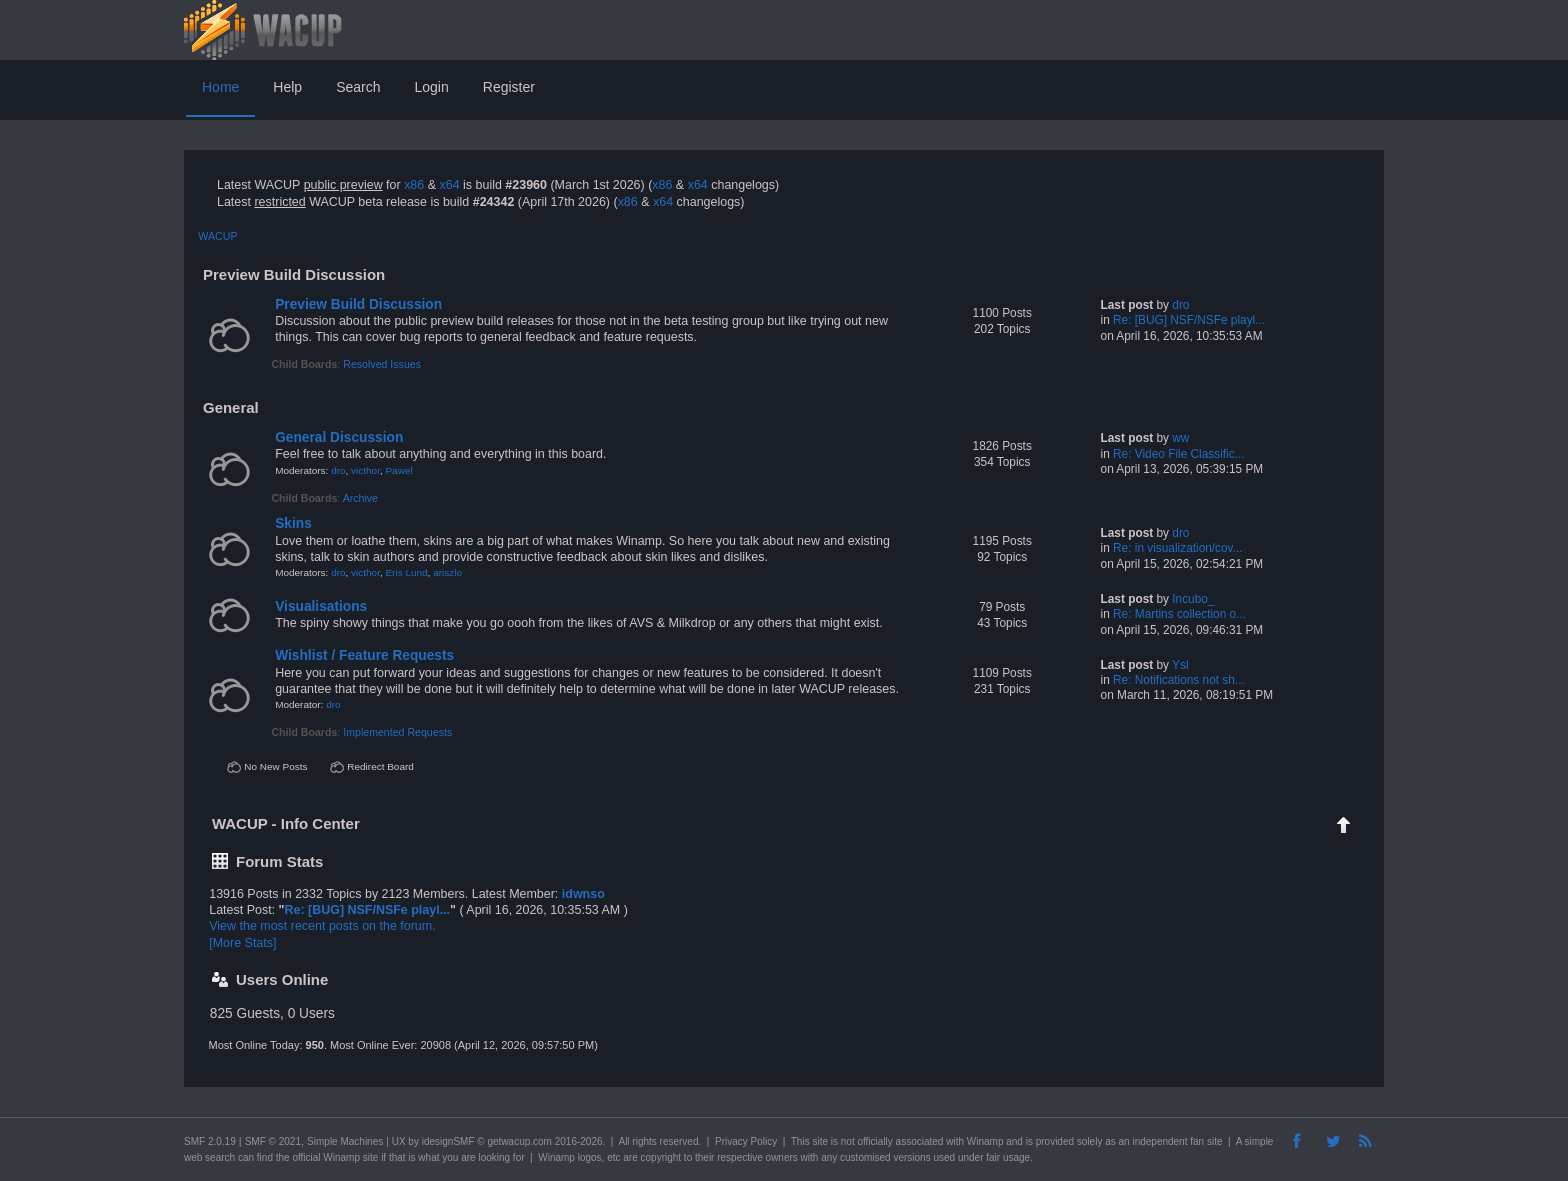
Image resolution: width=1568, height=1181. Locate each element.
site (820, 1141)
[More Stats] (242, 943)
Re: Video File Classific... (1178, 454)
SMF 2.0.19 (210, 1141)
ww (1180, 438)
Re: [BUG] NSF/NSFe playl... (1189, 320)
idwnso (583, 894)
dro (1180, 305)
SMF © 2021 (273, 1141)
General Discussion (339, 437)
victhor (365, 470)
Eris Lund (406, 572)
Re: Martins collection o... (1179, 614)
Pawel (398, 470)
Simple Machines (345, 1141)
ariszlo (447, 572)
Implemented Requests (397, 732)
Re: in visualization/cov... (1177, 548)
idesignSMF (448, 1141)
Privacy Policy (746, 1141)
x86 (414, 185)
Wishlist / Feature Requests (364, 655)
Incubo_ (1193, 599)
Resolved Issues (382, 364)
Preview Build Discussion (358, 304)
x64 (449, 185)
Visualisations (321, 606)
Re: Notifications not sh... (1179, 680)
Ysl (1180, 665)
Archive (360, 498)
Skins (293, 523)
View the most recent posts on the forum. (322, 926)
